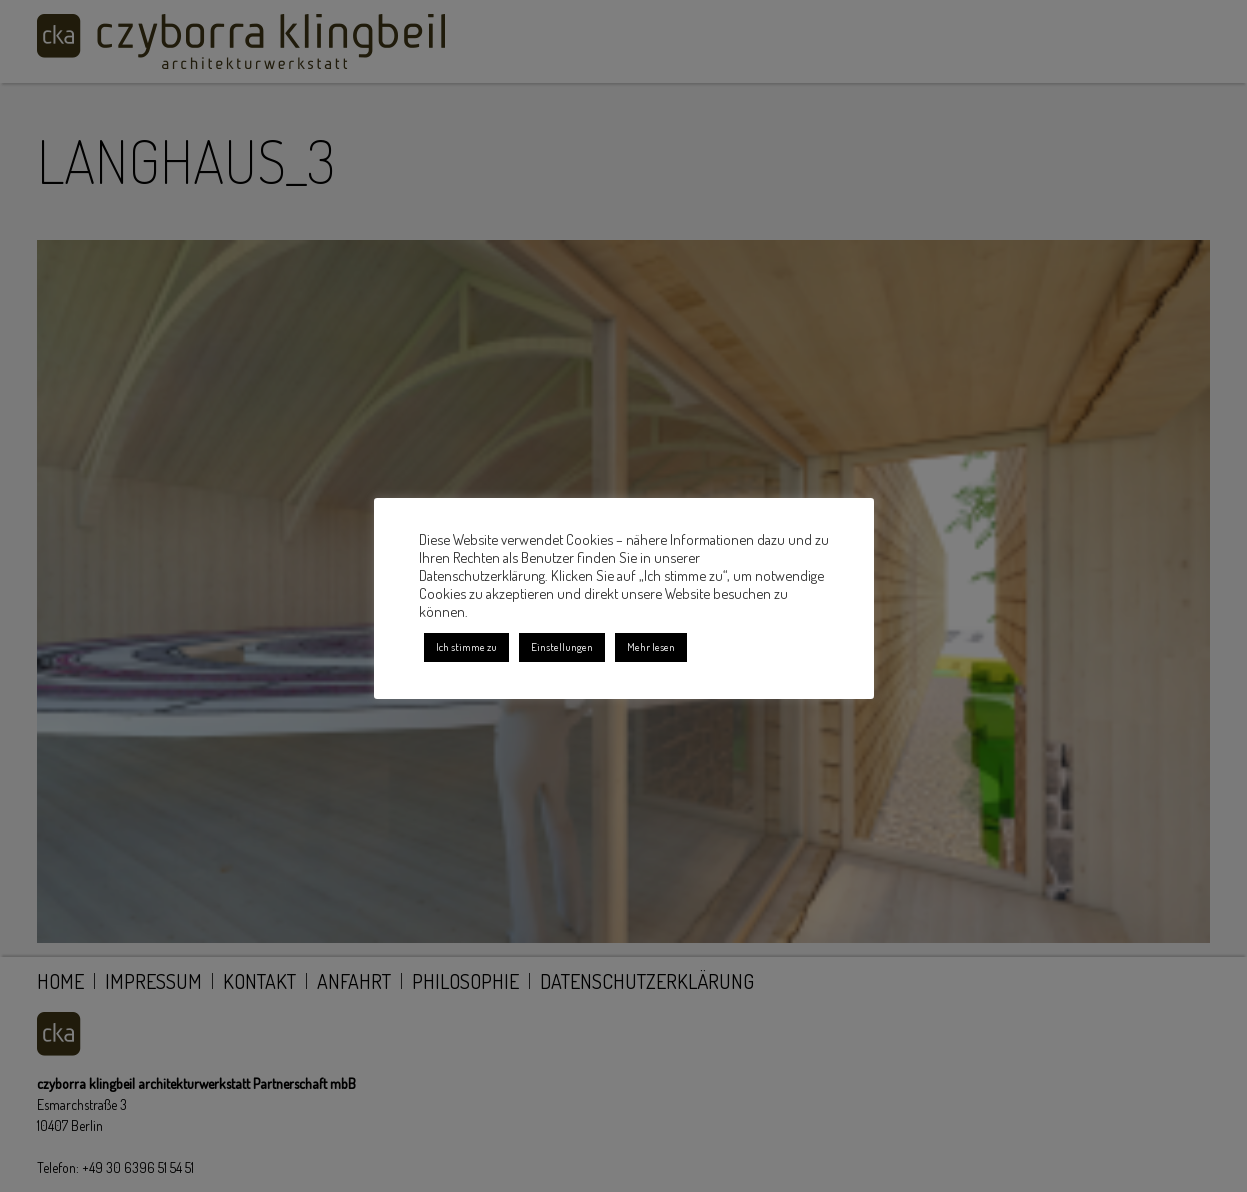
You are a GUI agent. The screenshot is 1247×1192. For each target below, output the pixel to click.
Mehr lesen (651, 647)
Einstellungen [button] (562, 647)
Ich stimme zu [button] (466, 647)
